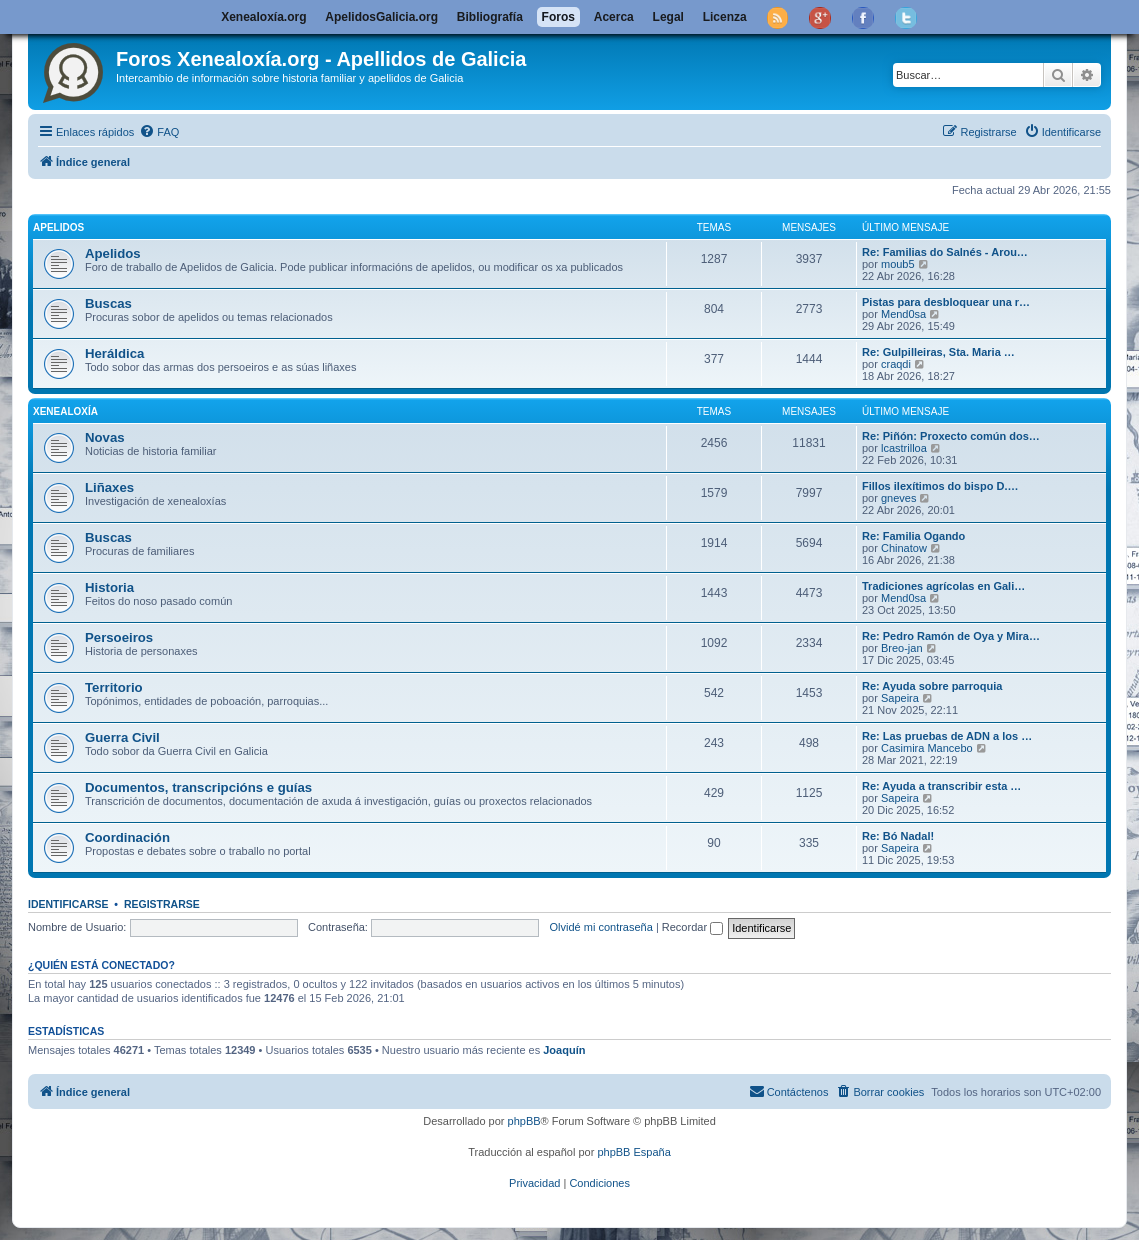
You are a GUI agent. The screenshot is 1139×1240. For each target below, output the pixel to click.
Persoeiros (119, 637)
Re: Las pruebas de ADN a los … (947, 736)
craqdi (896, 364)
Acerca (614, 17)
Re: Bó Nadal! (898, 836)
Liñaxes (109, 487)
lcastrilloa (904, 448)
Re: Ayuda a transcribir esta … (941, 786)
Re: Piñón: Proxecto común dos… (951, 436)
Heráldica (114, 353)
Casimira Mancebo (927, 748)
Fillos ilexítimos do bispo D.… (940, 486)
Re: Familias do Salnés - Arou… (945, 252)
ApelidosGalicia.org (381, 17)
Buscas (108, 303)
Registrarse (162, 904)
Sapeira (900, 698)
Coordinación (127, 837)
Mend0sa (903, 314)
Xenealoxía (65, 411)
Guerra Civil (122, 737)
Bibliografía (490, 17)
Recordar (692, 927)
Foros (558, 17)
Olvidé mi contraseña (601, 927)
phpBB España (633, 1152)
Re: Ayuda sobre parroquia (932, 686)
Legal (668, 17)
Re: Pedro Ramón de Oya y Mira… (951, 636)
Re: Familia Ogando (913, 536)
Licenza (725, 17)
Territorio (114, 687)
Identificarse (68, 904)
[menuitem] (159, 132)
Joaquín (564, 1050)
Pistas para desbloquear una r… (946, 302)
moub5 (898, 264)
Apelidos (58, 227)
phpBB (524, 1121)
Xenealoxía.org (263, 17)
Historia (109, 587)
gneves (898, 498)
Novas (105, 437)
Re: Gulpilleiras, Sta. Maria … (938, 352)
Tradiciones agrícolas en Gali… (943, 586)
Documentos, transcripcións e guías (198, 787)
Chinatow (904, 548)
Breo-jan (902, 648)
